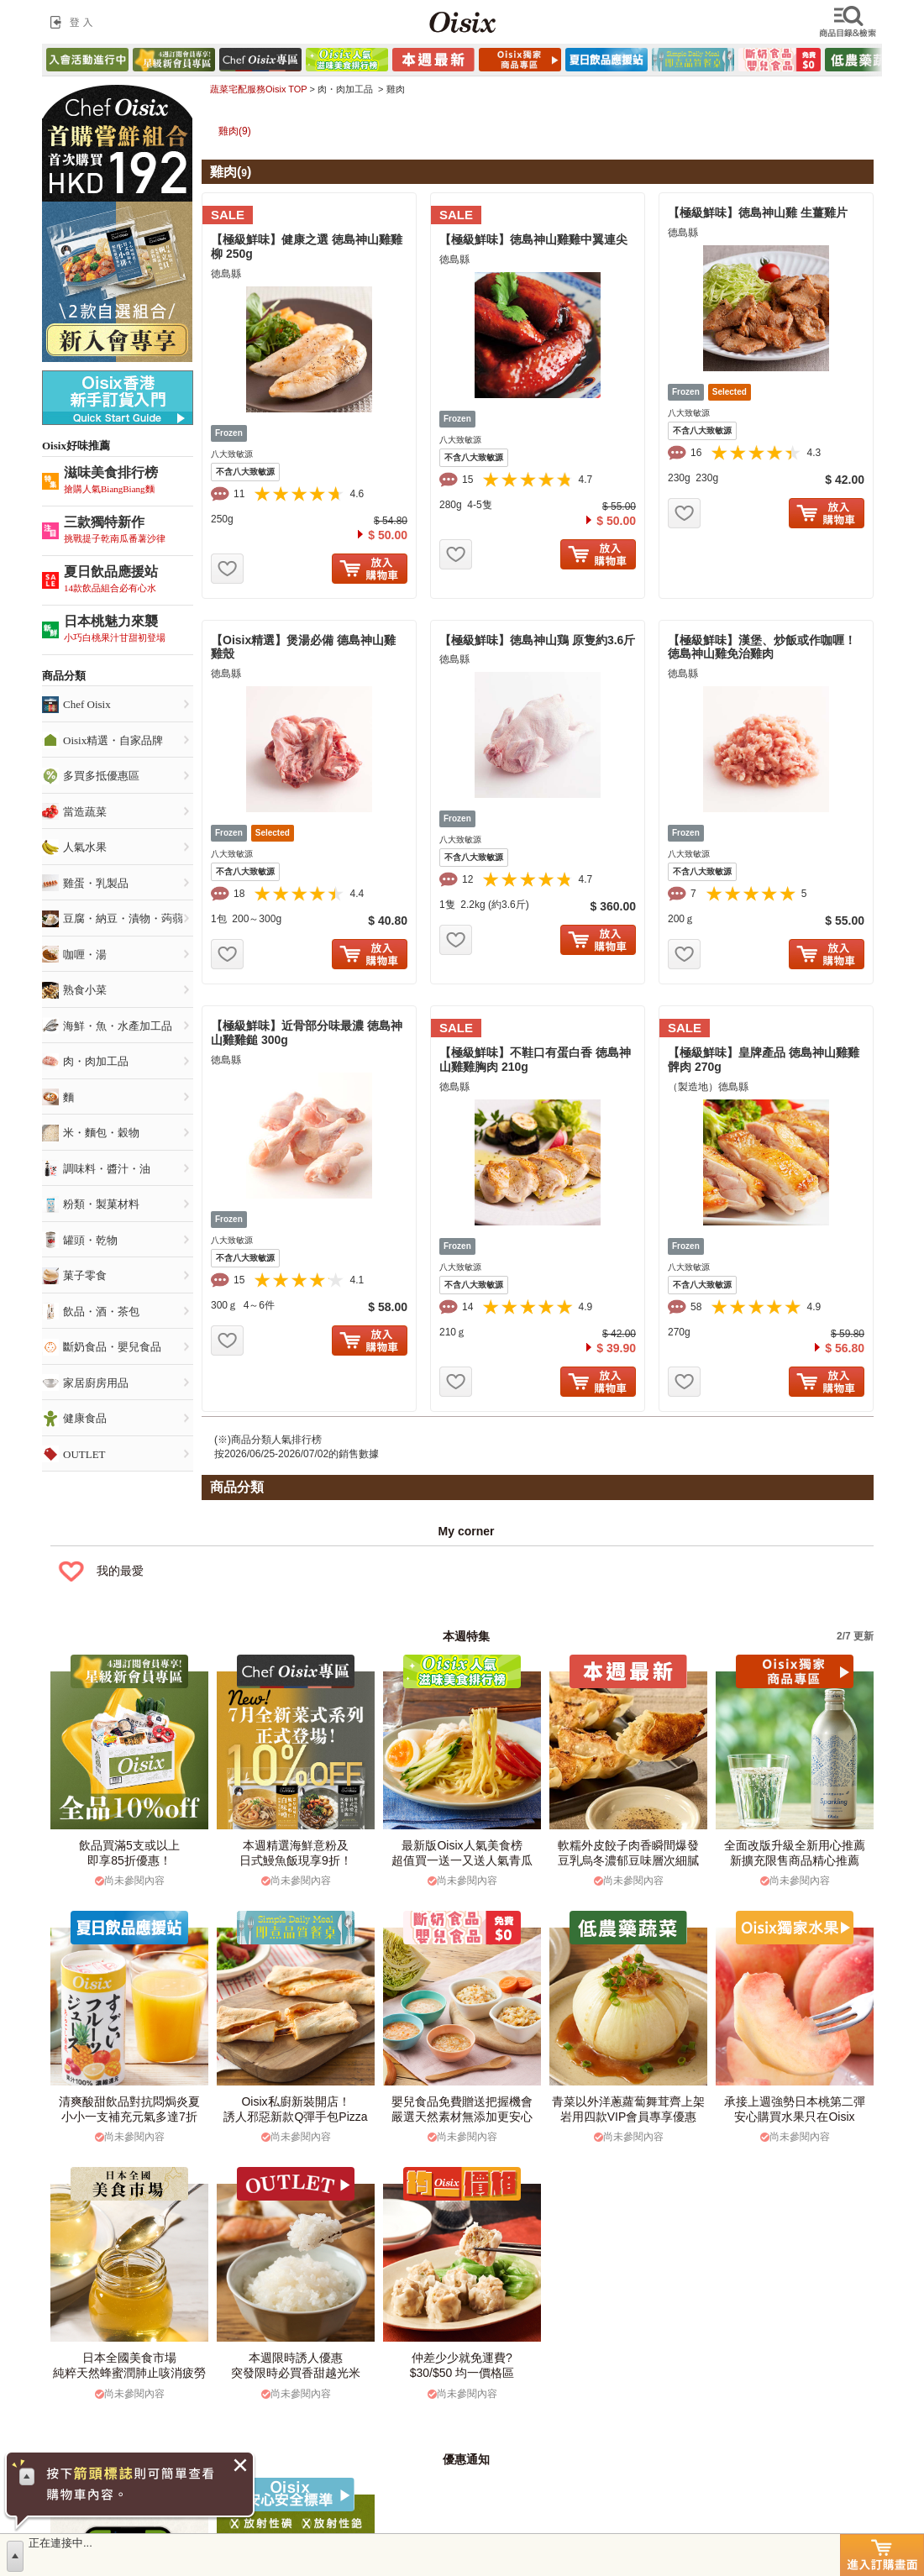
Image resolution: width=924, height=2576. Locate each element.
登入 (74, 22)
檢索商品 (849, 22)
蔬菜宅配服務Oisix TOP (258, 89)
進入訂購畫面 (882, 2555)
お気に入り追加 (227, 568)
